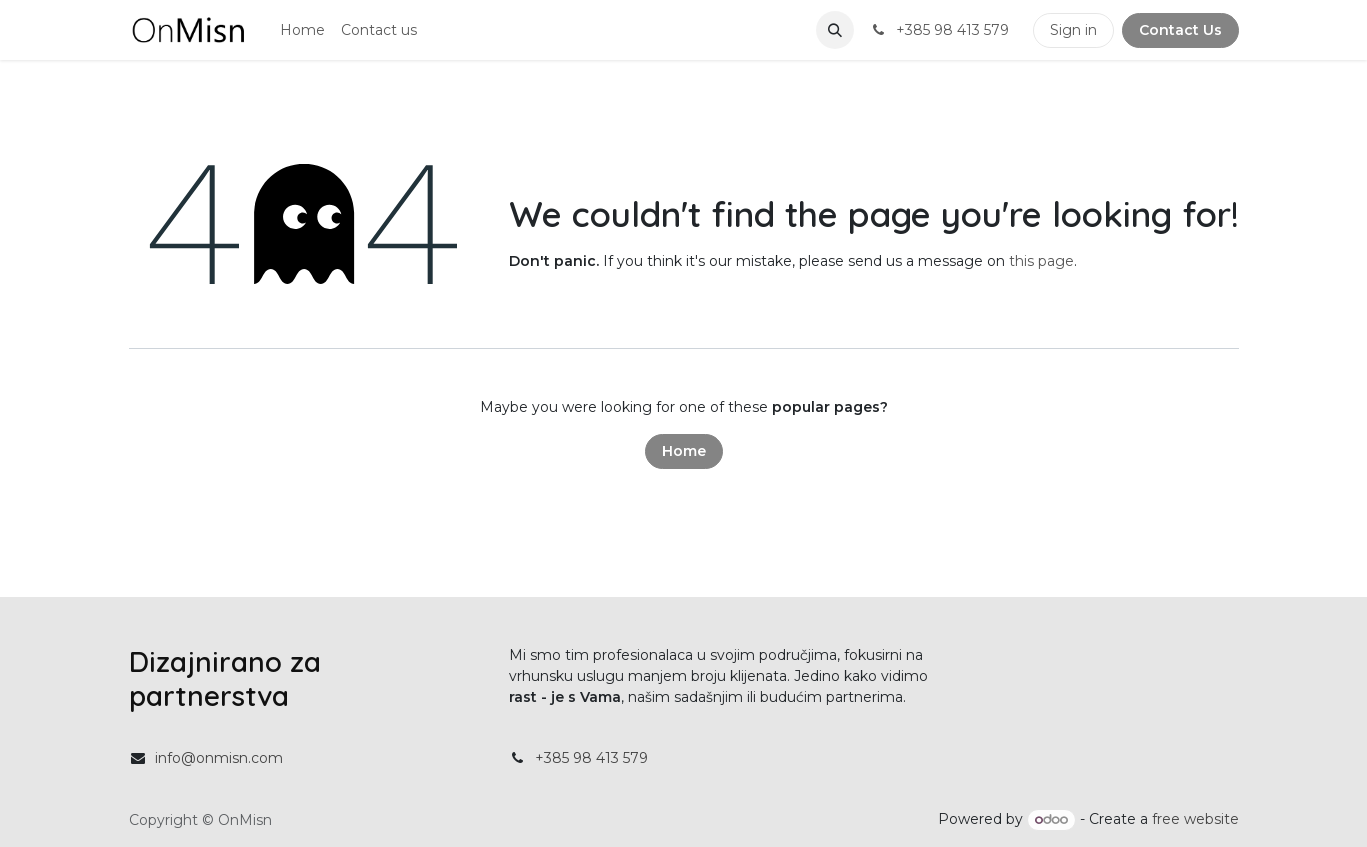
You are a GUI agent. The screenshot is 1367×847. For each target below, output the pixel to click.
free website (1195, 819)
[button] (835, 30)
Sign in (1073, 30)
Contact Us (1180, 30)
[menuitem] (302, 30)
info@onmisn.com (219, 758)
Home (684, 451)
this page (1041, 261)
